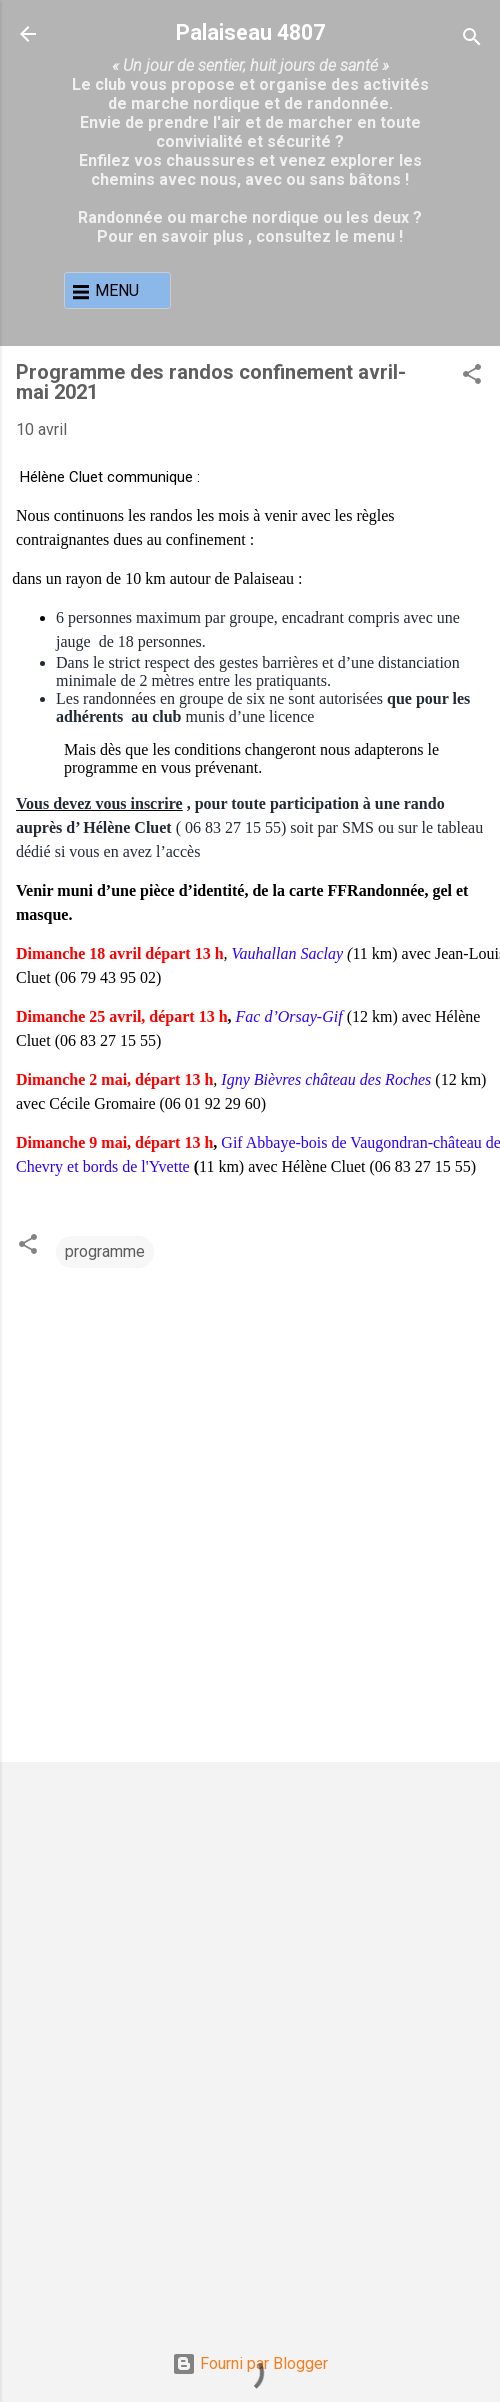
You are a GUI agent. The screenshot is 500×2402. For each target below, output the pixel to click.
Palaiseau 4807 (250, 32)
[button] (472, 377)
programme (105, 1251)
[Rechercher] (472, 40)
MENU (117, 290)
